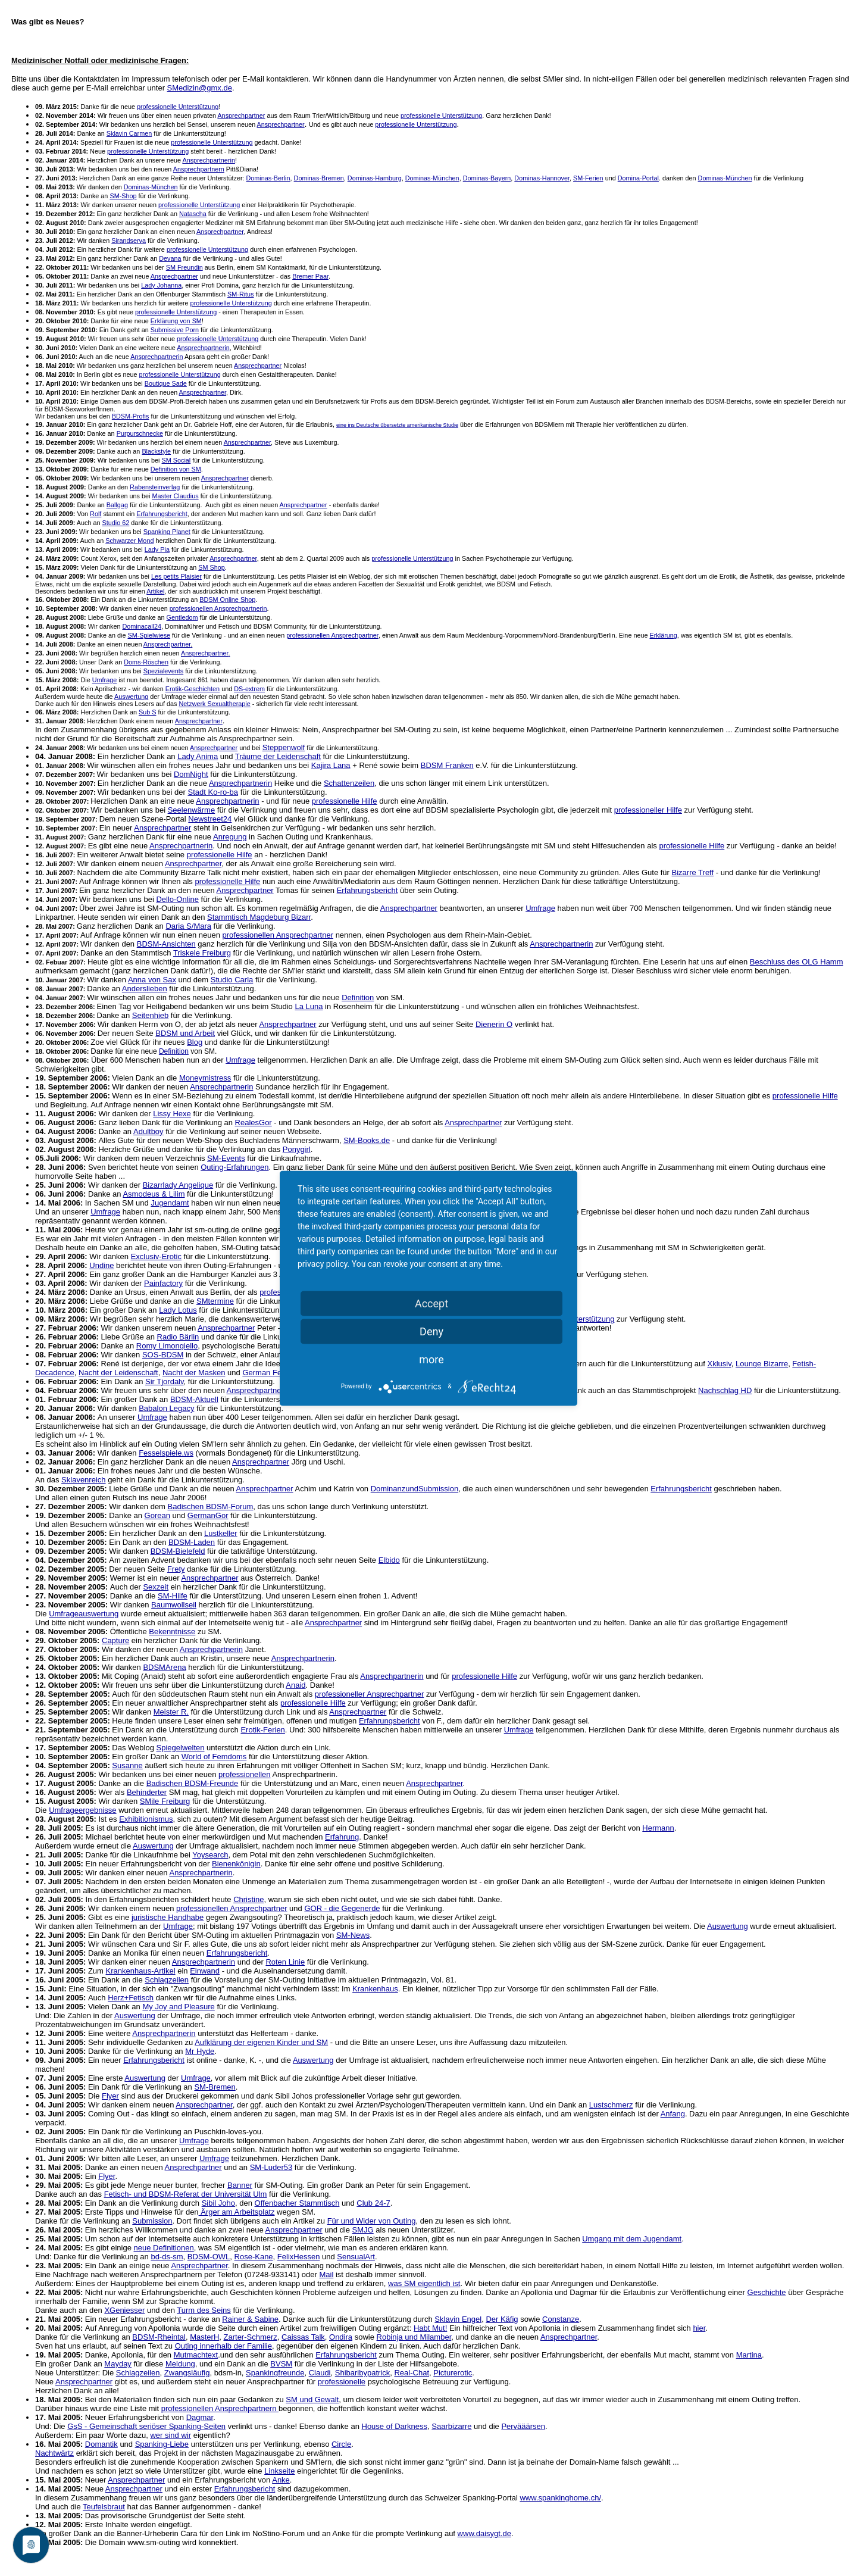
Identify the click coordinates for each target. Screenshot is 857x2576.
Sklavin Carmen (129, 133)
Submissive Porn (175, 329)
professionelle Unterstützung (177, 106)
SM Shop (211, 567)
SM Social (176, 460)
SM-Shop (123, 195)
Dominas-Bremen (319, 178)
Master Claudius (175, 495)
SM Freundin (184, 267)
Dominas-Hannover (542, 178)
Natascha (193, 213)
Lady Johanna (161, 285)
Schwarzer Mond (129, 540)
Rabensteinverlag (155, 487)
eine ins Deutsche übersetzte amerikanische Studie (397, 425)
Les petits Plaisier (176, 576)
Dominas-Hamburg (375, 178)
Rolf (95, 513)
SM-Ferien (588, 178)
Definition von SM (176, 469)
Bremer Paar (310, 276)
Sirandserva (128, 240)
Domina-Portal (638, 178)
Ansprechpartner (241, 115)
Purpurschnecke (140, 433)
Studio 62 (116, 522)
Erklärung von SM (176, 320)
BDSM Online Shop (227, 599)
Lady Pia (157, 549)
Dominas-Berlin (268, 178)
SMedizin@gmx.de (199, 87)
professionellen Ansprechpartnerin (218, 608)
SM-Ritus (240, 294)
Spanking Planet (166, 531)
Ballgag (117, 504)
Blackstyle (156, 451)
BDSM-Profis (130, 416)
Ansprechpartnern (198, 169)
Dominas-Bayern (487, 178)
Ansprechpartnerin (208, 160)
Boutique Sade (166, 383)
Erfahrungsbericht (161, 513)
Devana (170, 258)
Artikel (155, 591)
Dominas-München (432, 178)
